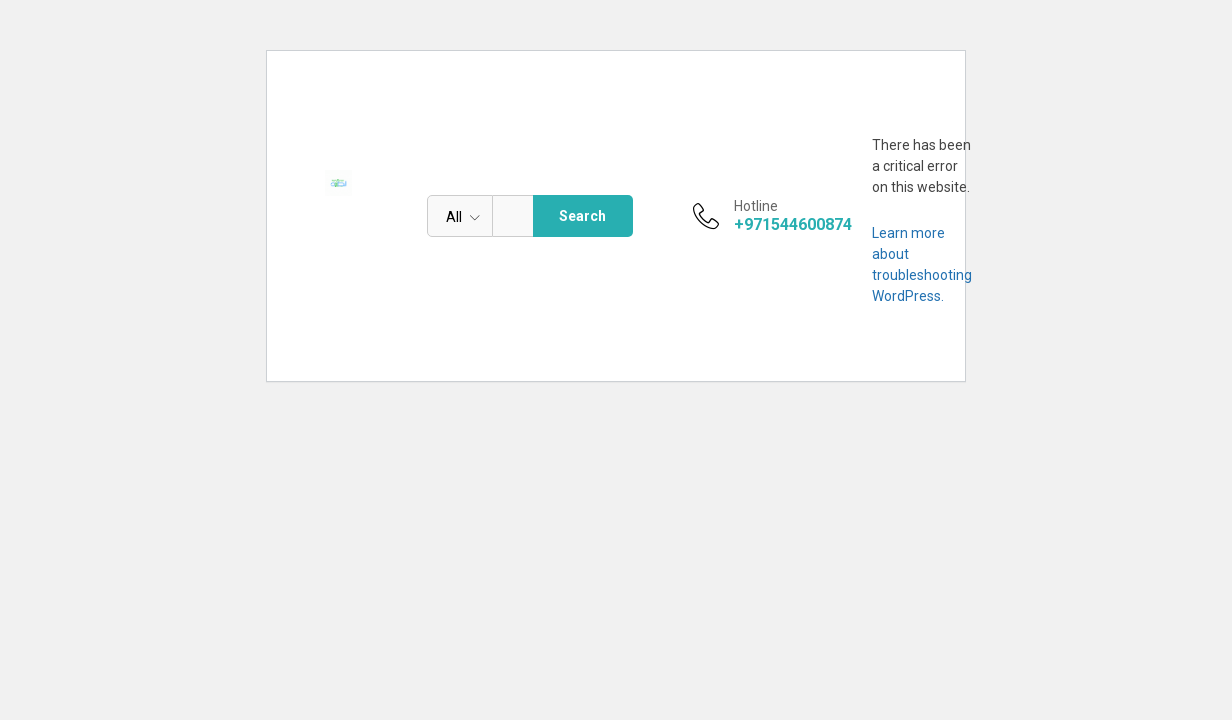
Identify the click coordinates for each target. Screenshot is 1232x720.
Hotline (756, 206)
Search (582, 216)
